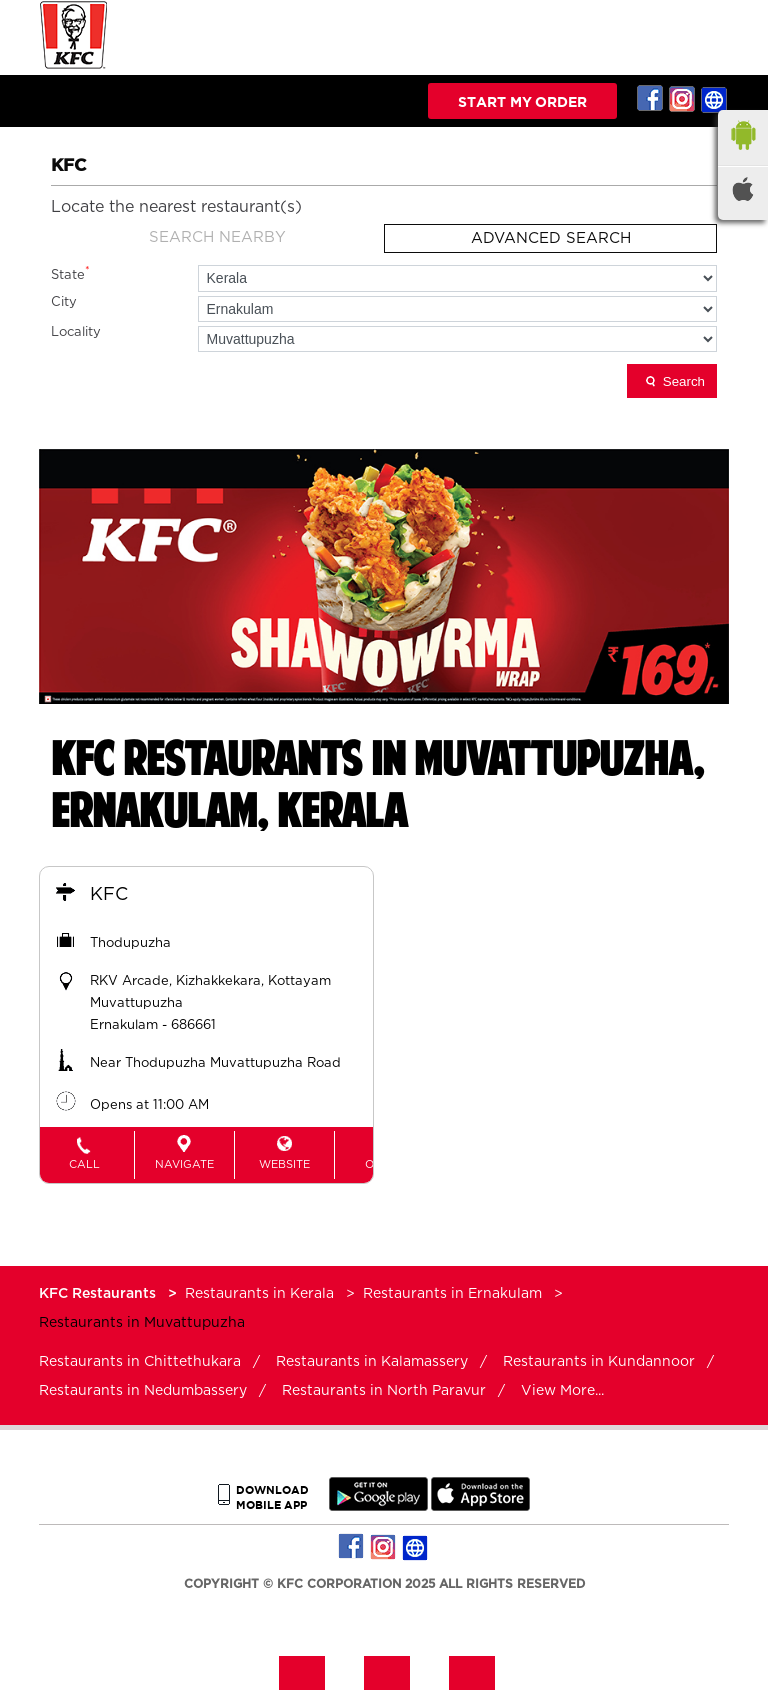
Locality (76, 332)
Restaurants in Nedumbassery (143, 1391)
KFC (109, 895)
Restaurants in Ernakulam (452, 1294)
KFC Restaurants (99, 1294)
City (64, 302)
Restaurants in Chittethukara (140, 1362)
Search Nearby (217, 237)
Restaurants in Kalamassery (372, 1362)
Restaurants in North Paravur (384, 1391)
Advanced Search (551, 238)
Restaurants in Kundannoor (599, 1362)
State (70, 273)
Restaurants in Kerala (259, 1294)
